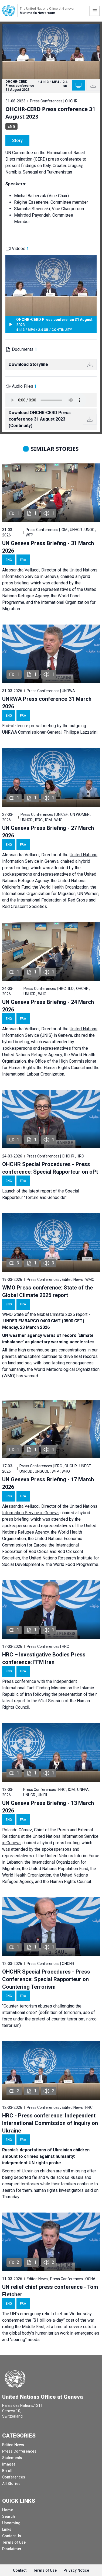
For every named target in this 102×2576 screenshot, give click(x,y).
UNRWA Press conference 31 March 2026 (46, 703)
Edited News (13, 2445)
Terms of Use (14, 2542)
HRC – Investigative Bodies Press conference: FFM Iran (44, 1658)
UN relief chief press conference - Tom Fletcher (50, 2291)
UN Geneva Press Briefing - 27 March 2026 (48, 832)
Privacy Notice (76, 2570)
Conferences (13, 2477)
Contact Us (11, 2536)
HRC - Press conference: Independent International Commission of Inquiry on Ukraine (50, 2123)
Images (9, 2464)
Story (17, 140)
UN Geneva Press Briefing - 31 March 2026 (48, 547)
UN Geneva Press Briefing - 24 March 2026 (48, 1006)
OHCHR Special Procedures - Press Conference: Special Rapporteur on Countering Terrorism (46, 1979)
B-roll (7, 2470)
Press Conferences (19, 2451)
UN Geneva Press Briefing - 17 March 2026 (48, 1483)
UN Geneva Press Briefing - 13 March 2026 (48, 1807)
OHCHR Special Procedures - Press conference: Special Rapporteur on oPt (50, 1168)
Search (8, 2516)
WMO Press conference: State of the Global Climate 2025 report (47, 1291)
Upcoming (11, 2523)
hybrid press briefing (60, 1842)
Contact (19, 2570)
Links (6, 2529)
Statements (12, 2458)
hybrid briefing (15, 1041)
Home (7, 2510)
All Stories (11, 2483)
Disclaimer (12, 2549)
